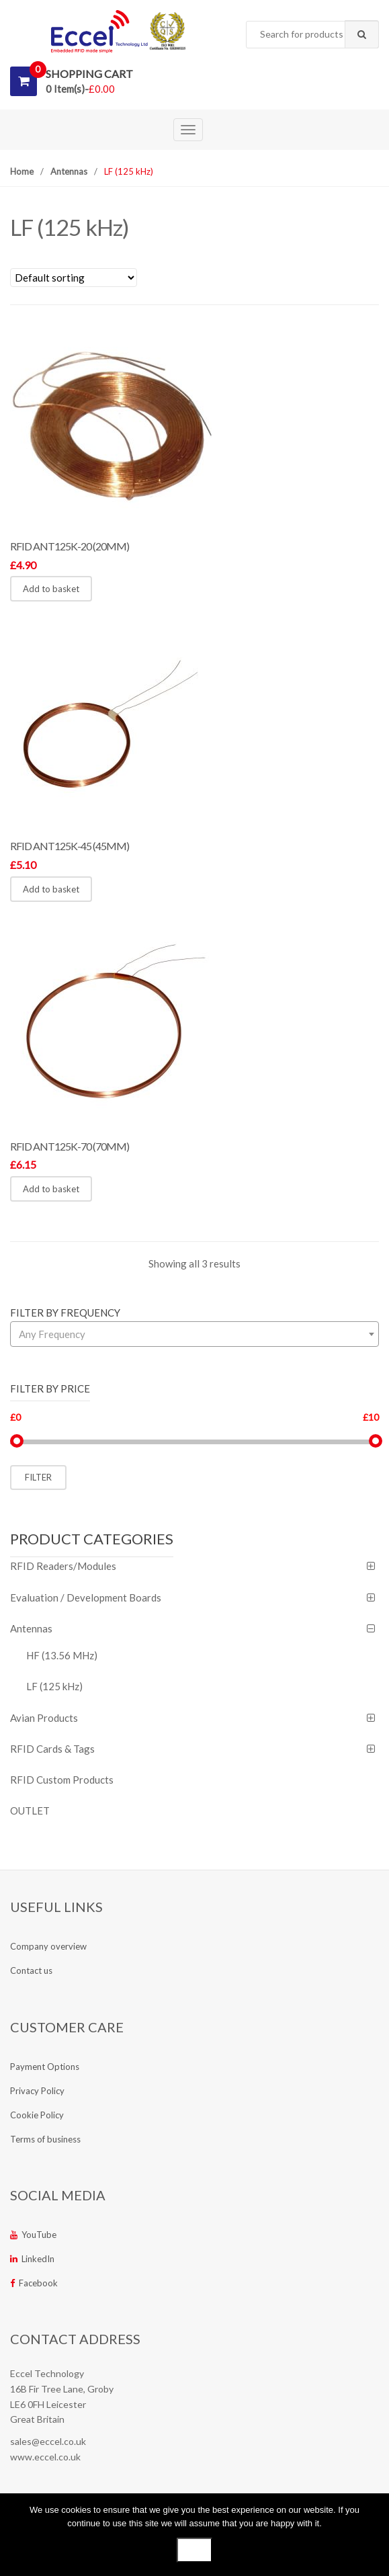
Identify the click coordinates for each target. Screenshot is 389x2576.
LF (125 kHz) (54, 1686)
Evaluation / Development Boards (85, 1597)
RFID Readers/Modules (63, 1566)
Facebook (34, 2283)
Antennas (68, 171)
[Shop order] (73, 277)
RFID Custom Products (62, 1780)
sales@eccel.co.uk (48, 2441)
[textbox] (194, 1334)
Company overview (48, 1946)
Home (22, 171)
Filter (38, 1477)
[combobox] (312, 34)
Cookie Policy (37, 2115)
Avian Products (44, 1718)
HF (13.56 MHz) (61, 1655)
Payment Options (44, 2066)
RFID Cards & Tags (52, 1749)
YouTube (33, 2234)
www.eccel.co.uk (45, 2456)
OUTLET (30, 1810)
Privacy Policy (37, 2090)
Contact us (31, 1970)
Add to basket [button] (51, 588)
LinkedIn (32, 2258)
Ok (194, 2550)
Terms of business (45, 2139)
